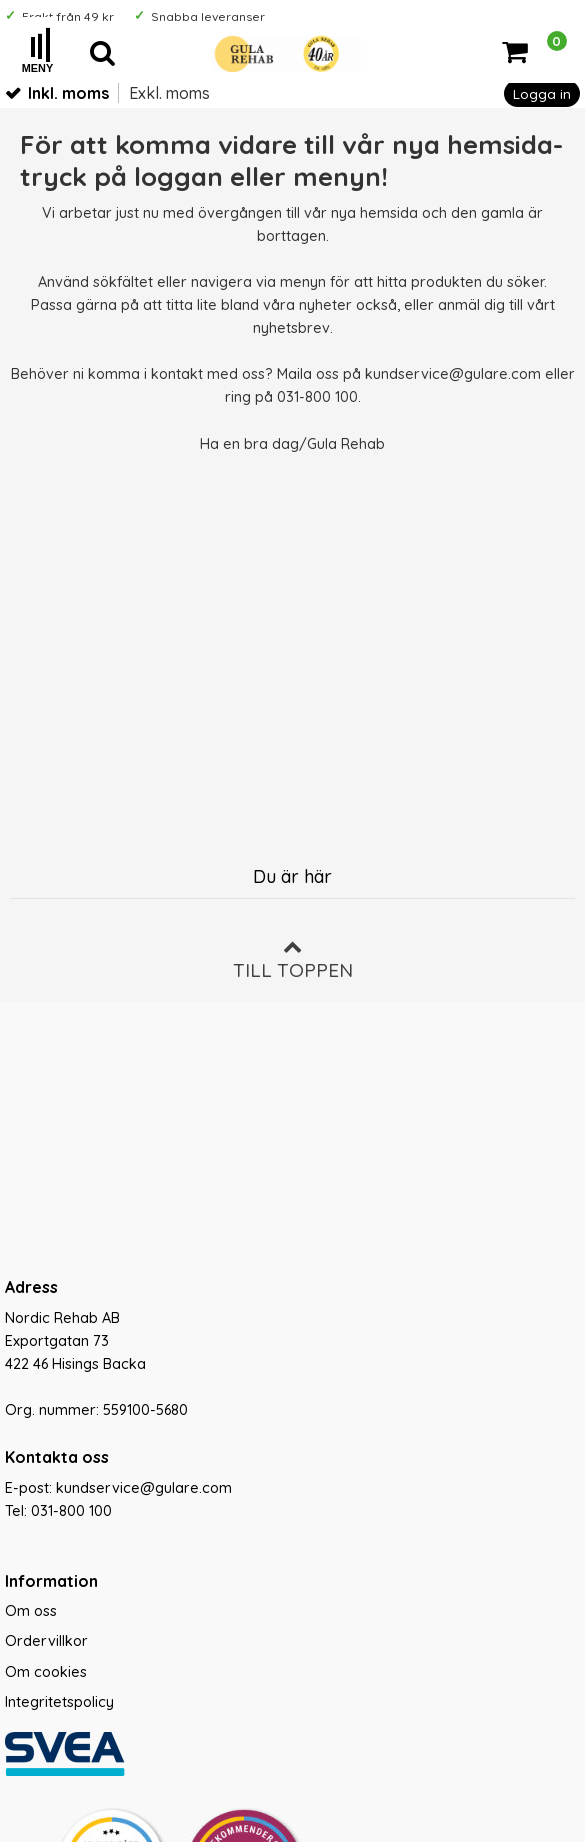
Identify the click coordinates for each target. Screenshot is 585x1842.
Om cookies (46, 1672)
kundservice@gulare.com (453, 374)
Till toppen (293, 959)
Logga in (542, 93)
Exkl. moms (169, 93)
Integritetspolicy (59, 1702)
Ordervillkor (46, 1641)
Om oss (31, 1611)
